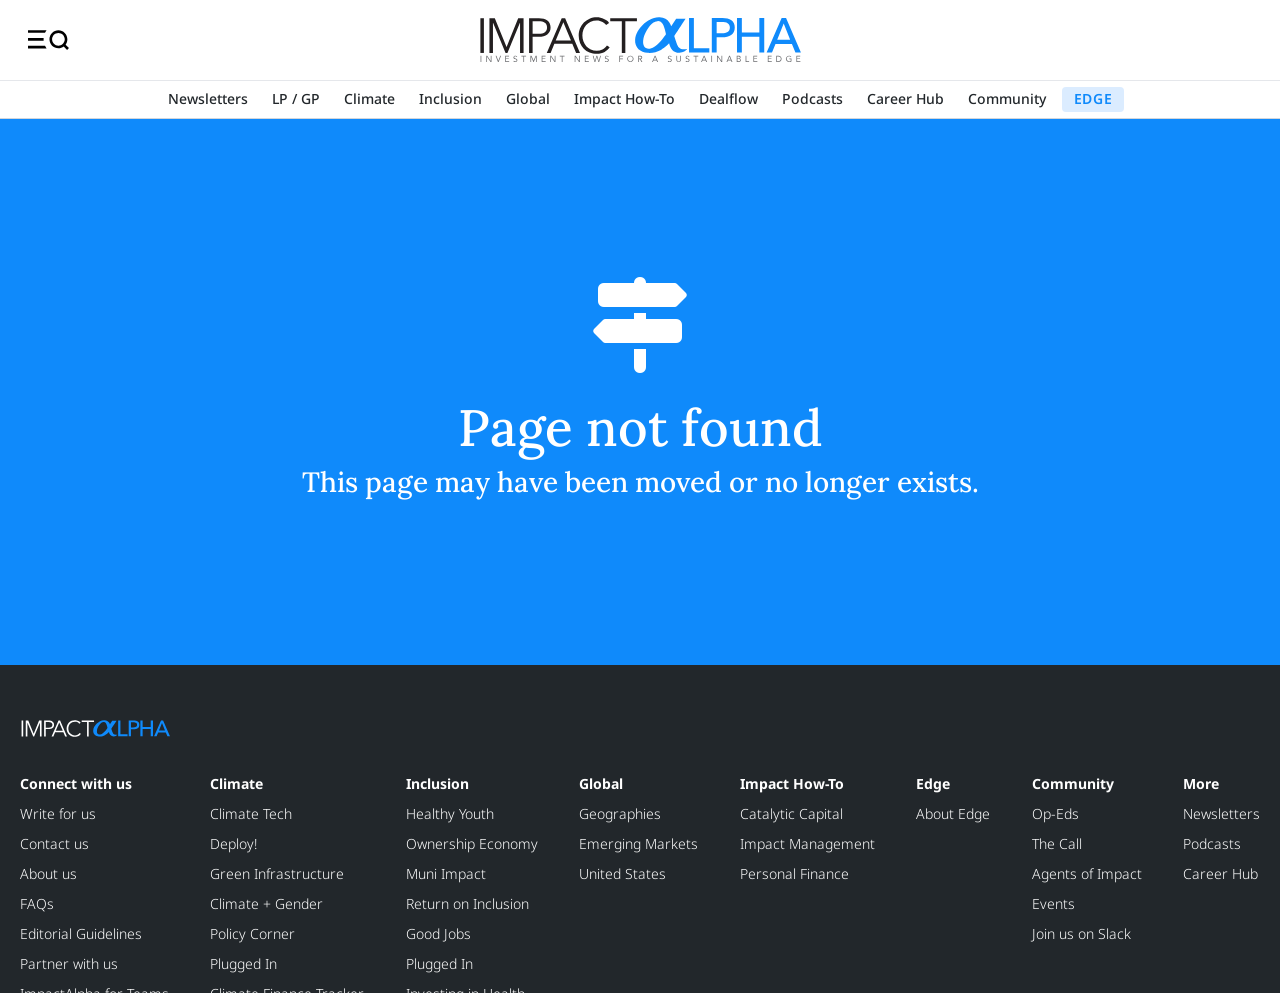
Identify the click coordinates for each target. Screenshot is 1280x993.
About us (48, 873)
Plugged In (243, 963)
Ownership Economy (472, 843)
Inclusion (450, 98)
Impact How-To (624, 98)
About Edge (953, 813)
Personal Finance (794, 873)
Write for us (58, 813)
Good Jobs (438, 933)
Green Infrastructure (277, 873)
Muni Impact (446, 873)
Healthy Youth (450, 813)
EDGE (1093, 98)
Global (528, 98)
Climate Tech (251, 813)
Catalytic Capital (791, 813)
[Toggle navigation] (48, 40)
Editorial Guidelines (81, 933)
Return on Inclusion (467, 903)
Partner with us (69, 963)
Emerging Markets (638, 843)
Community (1007, 98)
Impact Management (807, 843)
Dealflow (728, 98)
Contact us (54, 843)
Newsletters (208, 98)
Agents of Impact (1087, 873)
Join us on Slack (1081, 933)
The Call (1057, 843)
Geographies (620, 813)
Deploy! (233, 843)
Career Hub (905, 98)
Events (1053, 903)
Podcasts (812, 98)
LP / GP (296, 98)
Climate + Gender (266, 903)
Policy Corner (252, 933)
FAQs (37, 903)
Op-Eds (1055, 813)
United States (622, 873)
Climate (369, 98)
